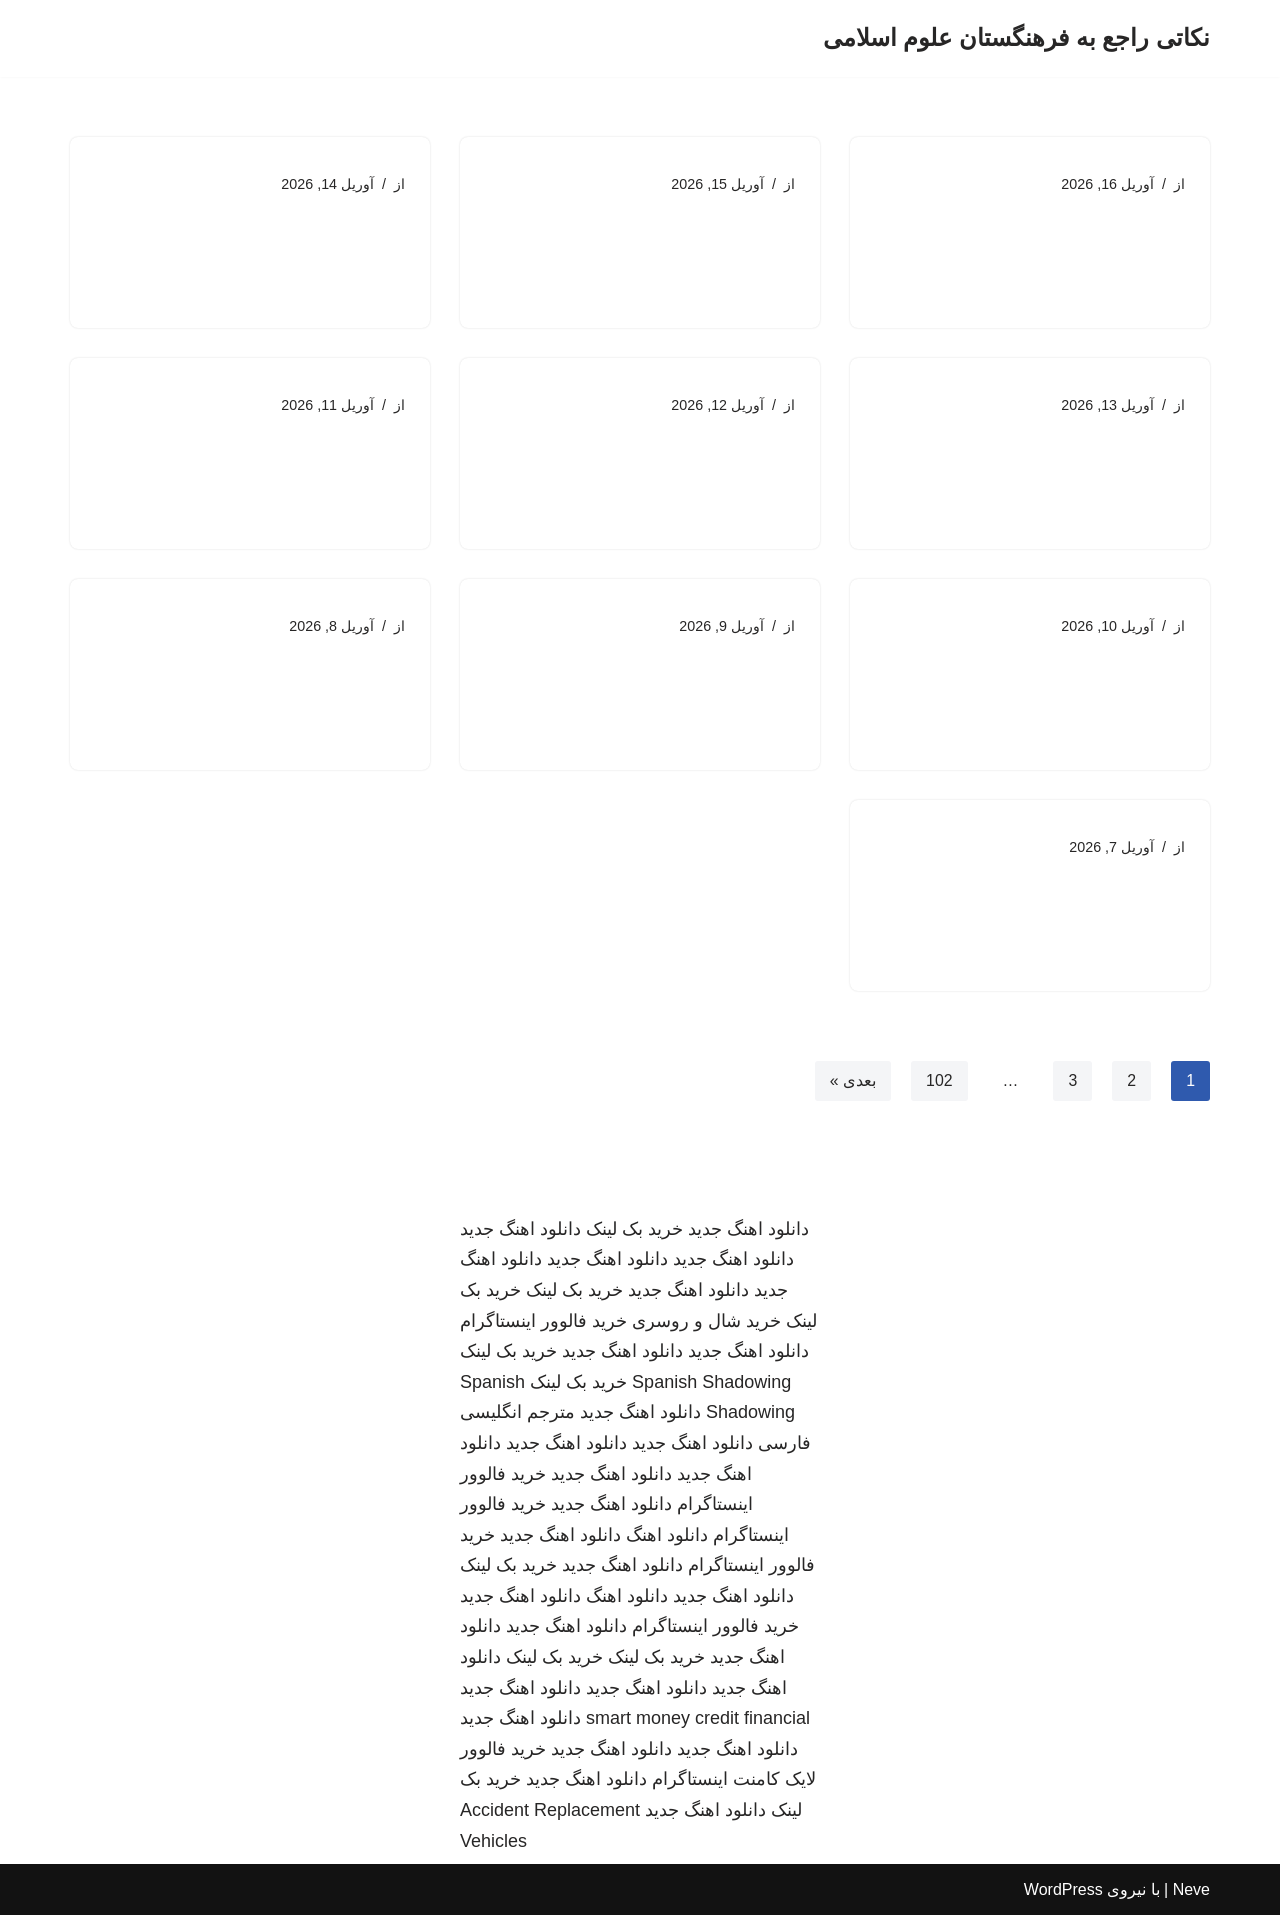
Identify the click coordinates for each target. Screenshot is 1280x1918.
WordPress (1063, 1892)
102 (939, 1082)
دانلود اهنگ (667, 1537)
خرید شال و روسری (706, 1323)
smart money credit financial (698, 1721)
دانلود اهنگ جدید (748, 1231)
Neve (1191, 1892)
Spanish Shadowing (711, 1384)
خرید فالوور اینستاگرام (543, 1323)
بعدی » (852, 1082)
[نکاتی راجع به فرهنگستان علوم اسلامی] (1016, 38)
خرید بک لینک (634, 1231)
